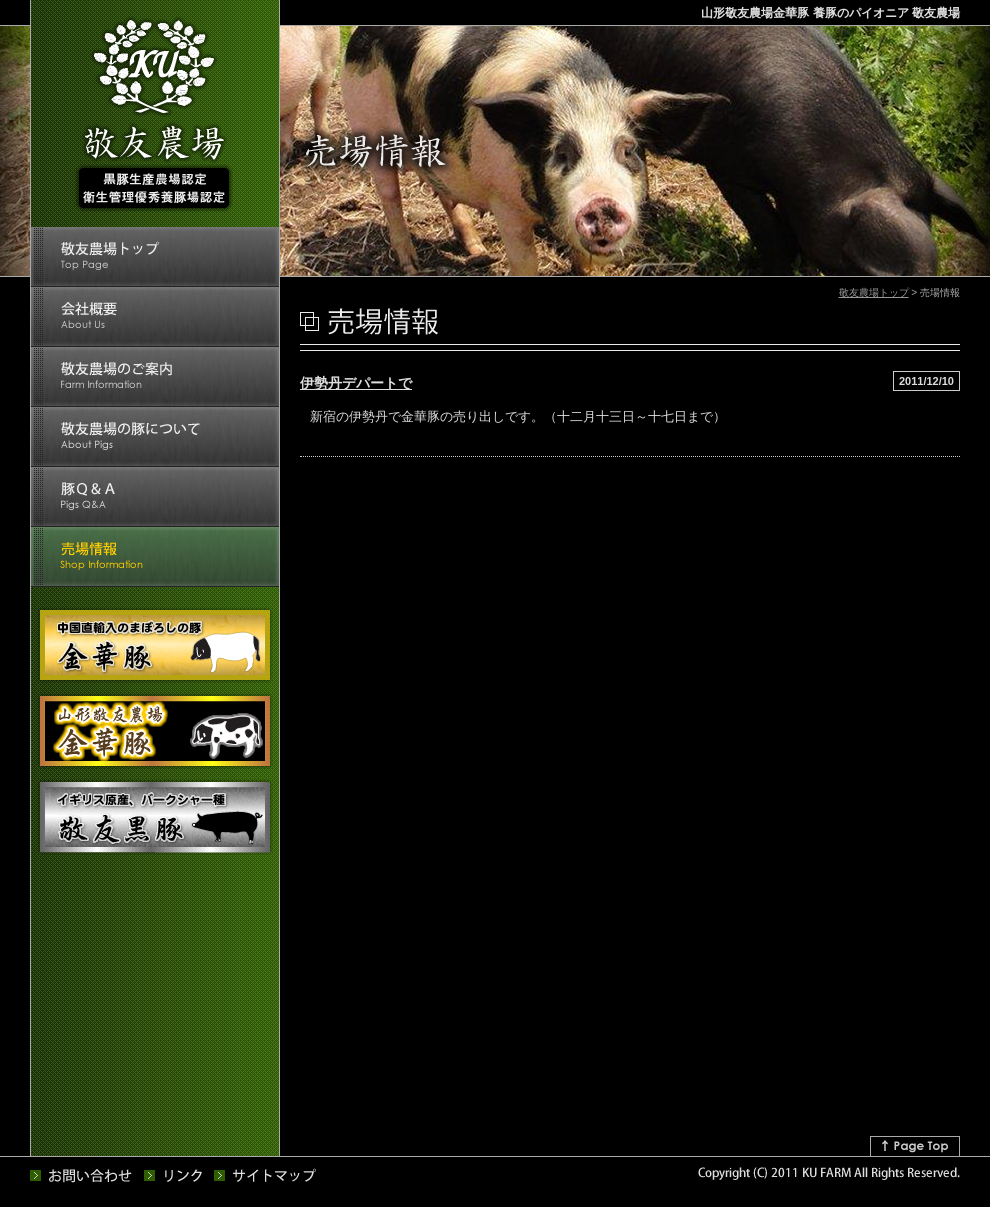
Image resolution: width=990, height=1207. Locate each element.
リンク (174, 1175)
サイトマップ (266, 1175)
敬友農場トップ (155, 257)
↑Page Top (915, 1146)
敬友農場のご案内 (155, 377)
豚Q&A (155, 497)
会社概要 (155, 317)
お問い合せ (82, 1175)
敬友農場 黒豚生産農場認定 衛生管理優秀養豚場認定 (154, 114)
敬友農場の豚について (155, 437)
